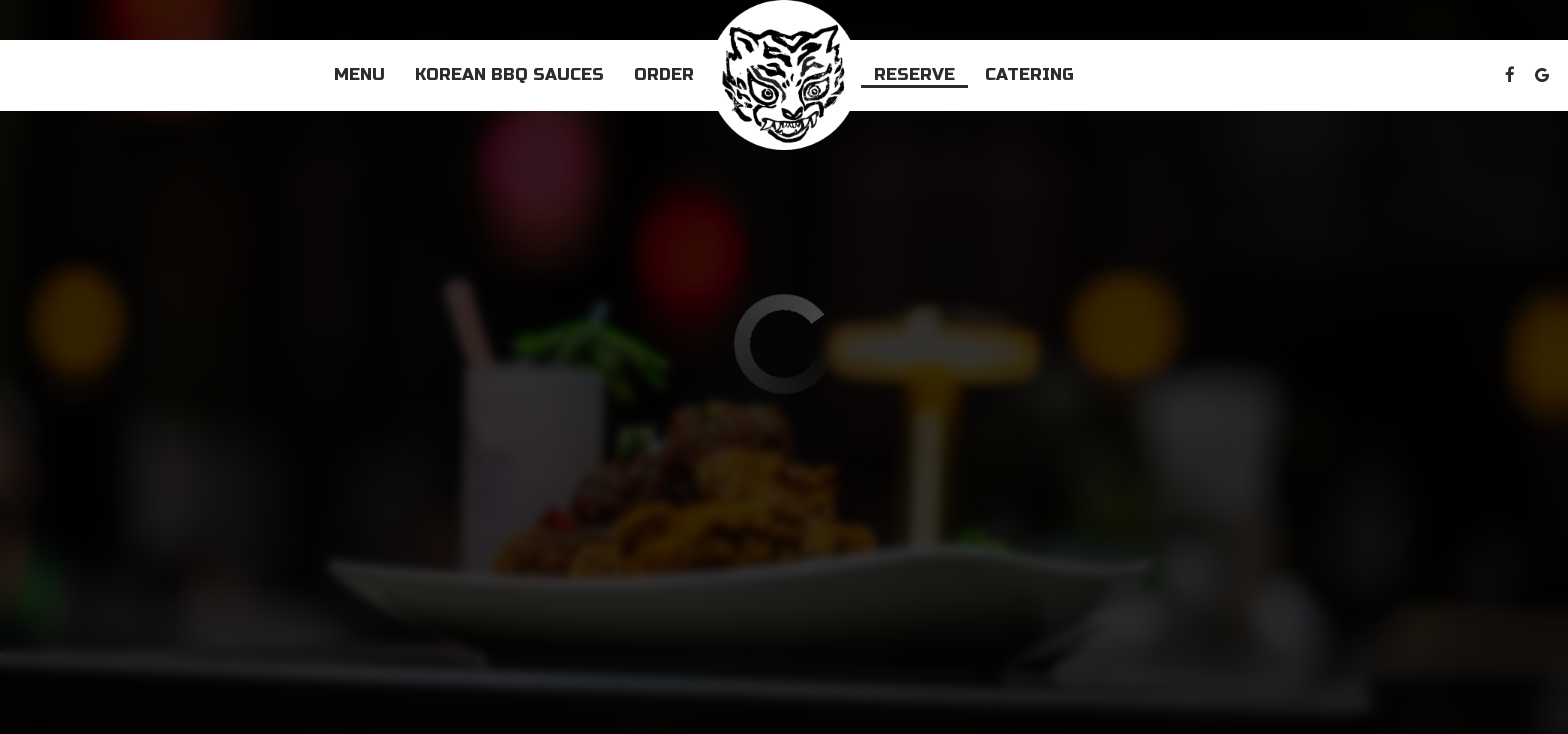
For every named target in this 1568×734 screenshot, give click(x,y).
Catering (1029, 75)
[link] (784, 75)
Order (664, 75)
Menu (359, 75)
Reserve (914, 75)
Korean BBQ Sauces (509, 75)
